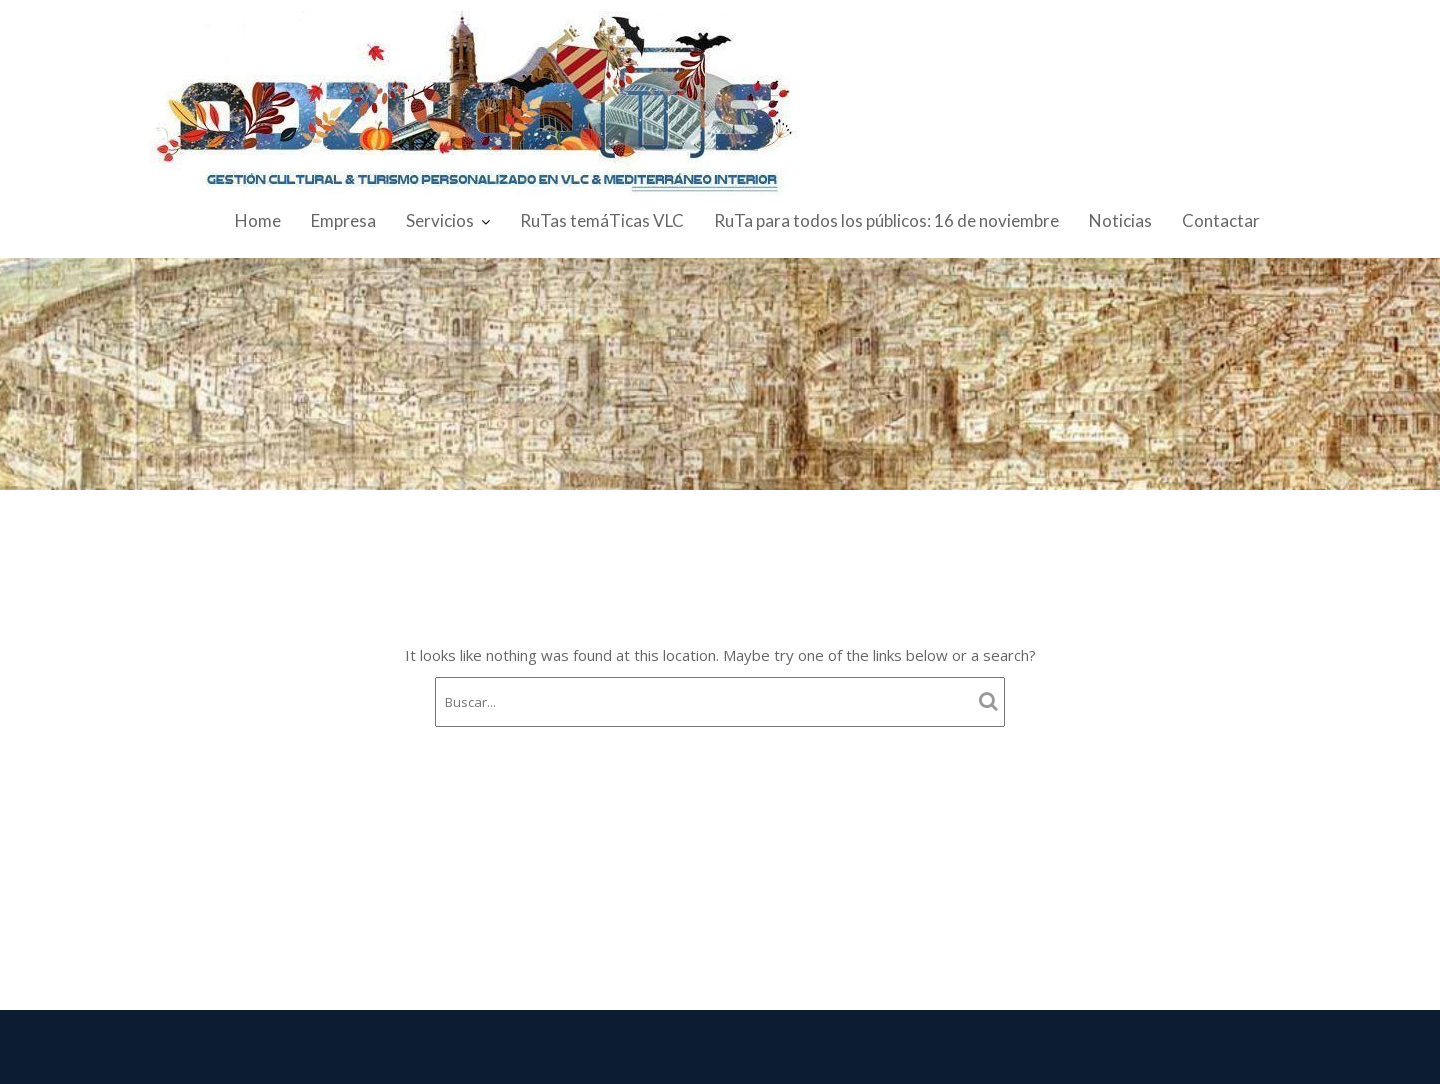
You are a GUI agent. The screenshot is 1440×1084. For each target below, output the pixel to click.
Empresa (343, 220)
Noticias (1120, 220)
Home (258, 220)
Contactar (1221, 220)
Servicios (440, 220)
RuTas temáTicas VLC (602, 220)
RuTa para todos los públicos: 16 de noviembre (886, 220)
